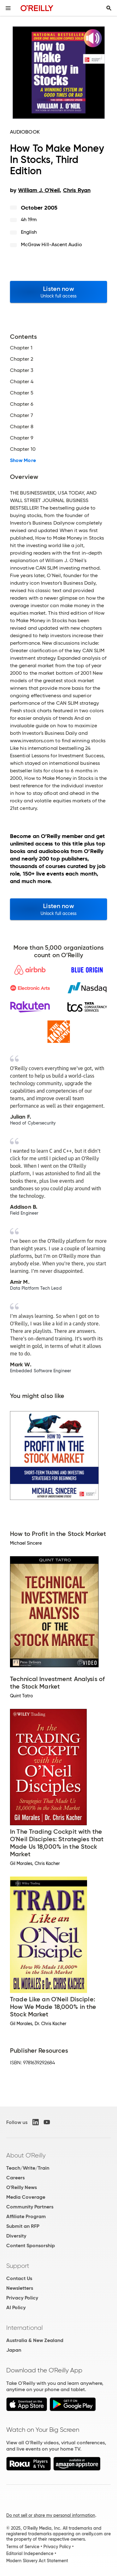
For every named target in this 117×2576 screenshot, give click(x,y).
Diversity (16, 2236)
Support (17, 2265)
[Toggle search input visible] (108, 8)
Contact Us (19, 2278)
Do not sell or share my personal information (50, 2515)
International (24, 2327)
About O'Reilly (26, 2155)
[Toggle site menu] (8, 8)
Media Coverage (25, 2197)
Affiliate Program (26, 2216)
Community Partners (29, 2206)
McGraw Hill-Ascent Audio (51, 244)
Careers (15, 2177)
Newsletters (19, 2288)
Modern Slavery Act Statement (37, 2560)
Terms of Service (22, 2546)
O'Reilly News (21, 2187)
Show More (23, 460)
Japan (13, 2350)
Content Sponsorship (30, 2245)
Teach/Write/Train (27, 2168)
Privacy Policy (22, 2297)
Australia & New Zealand (34, 2340)
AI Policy (16, 2307)
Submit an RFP (22, 2226)
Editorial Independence (29, 2553)
